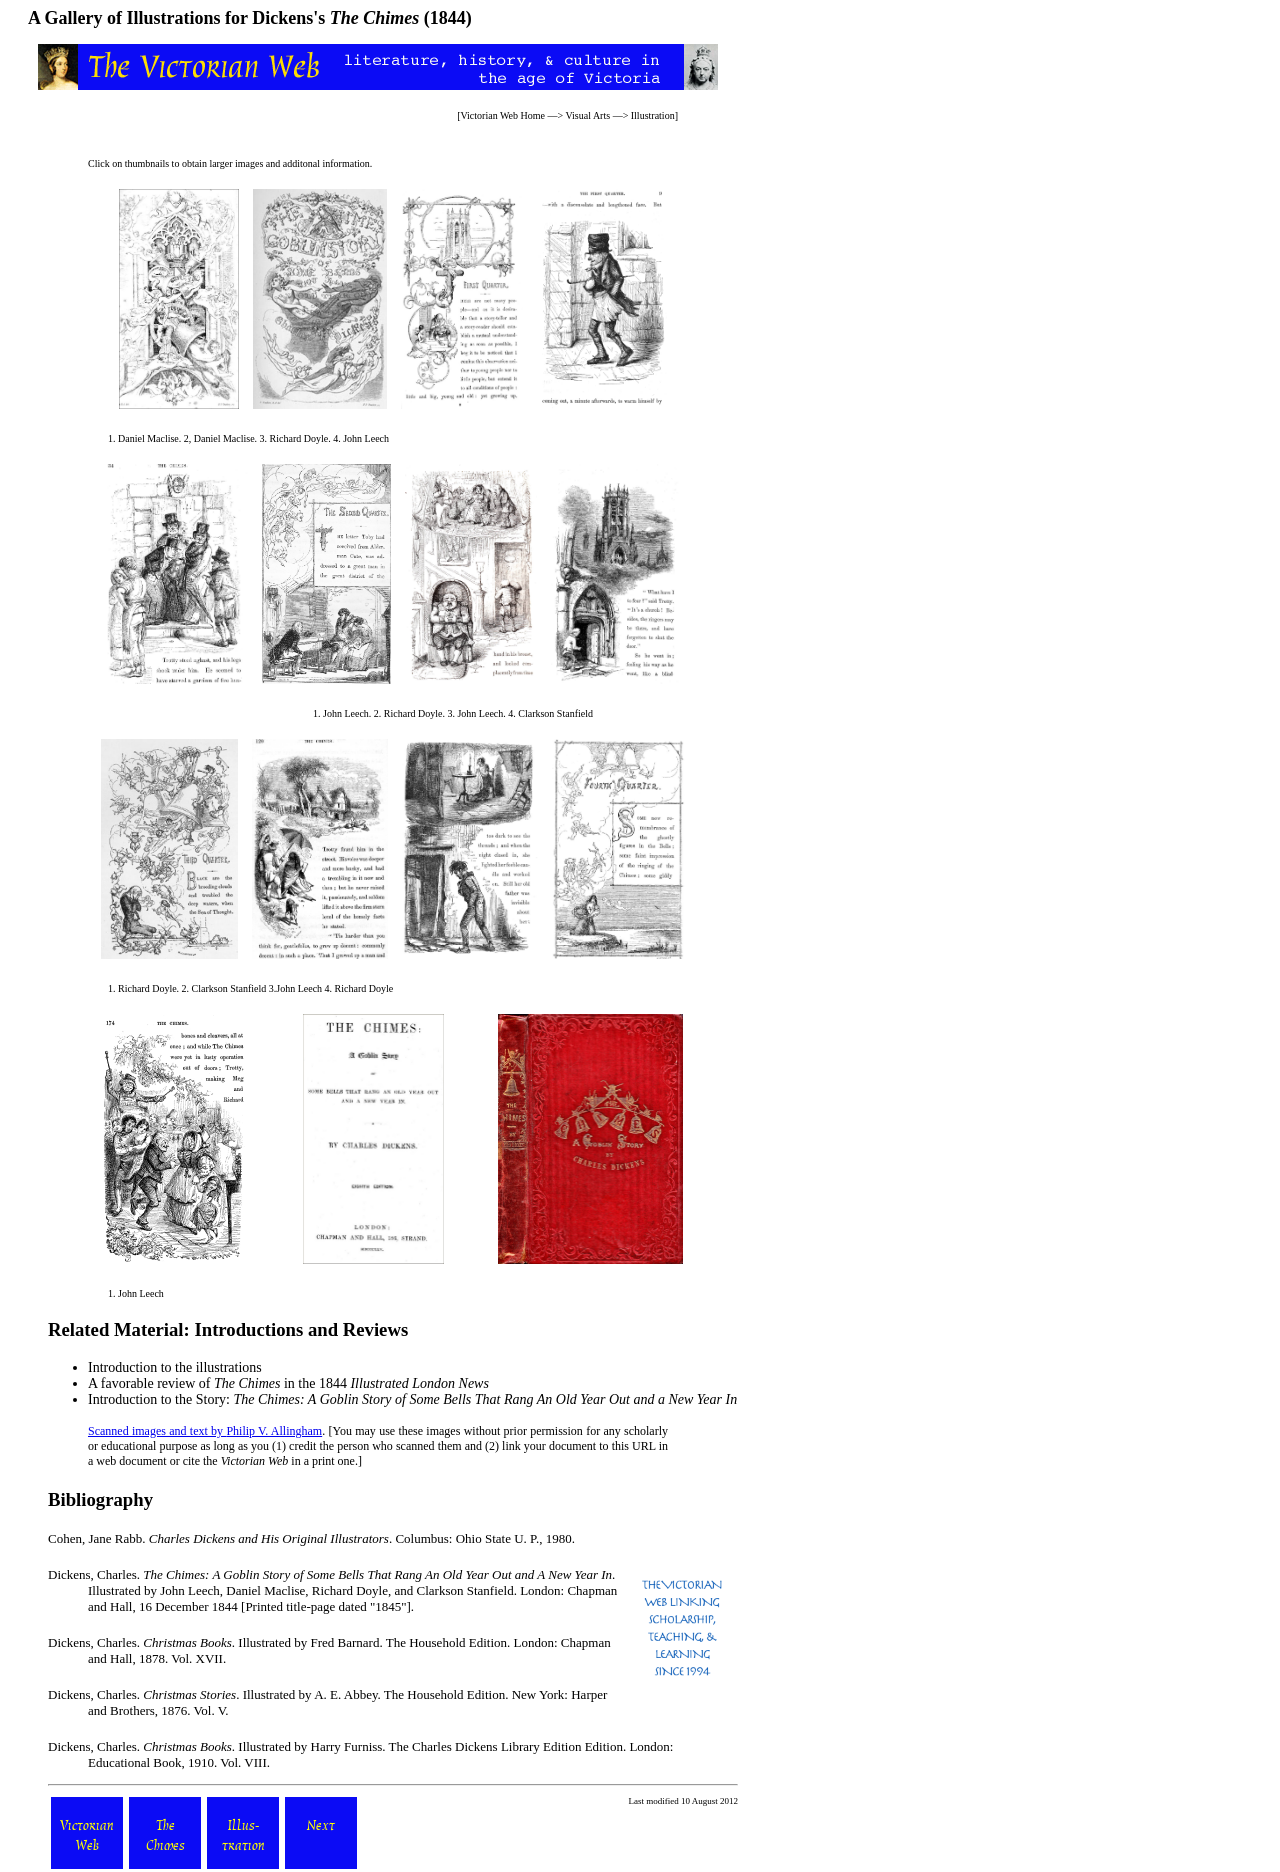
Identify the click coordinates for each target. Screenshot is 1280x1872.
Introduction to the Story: (412, 1399)
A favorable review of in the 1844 (288, 1383)
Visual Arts (587, 115)
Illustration (653, 115)
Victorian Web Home (502, 115)
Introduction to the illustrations (175, 1367)
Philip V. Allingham (274, 1431)
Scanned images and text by (157, 1431)
